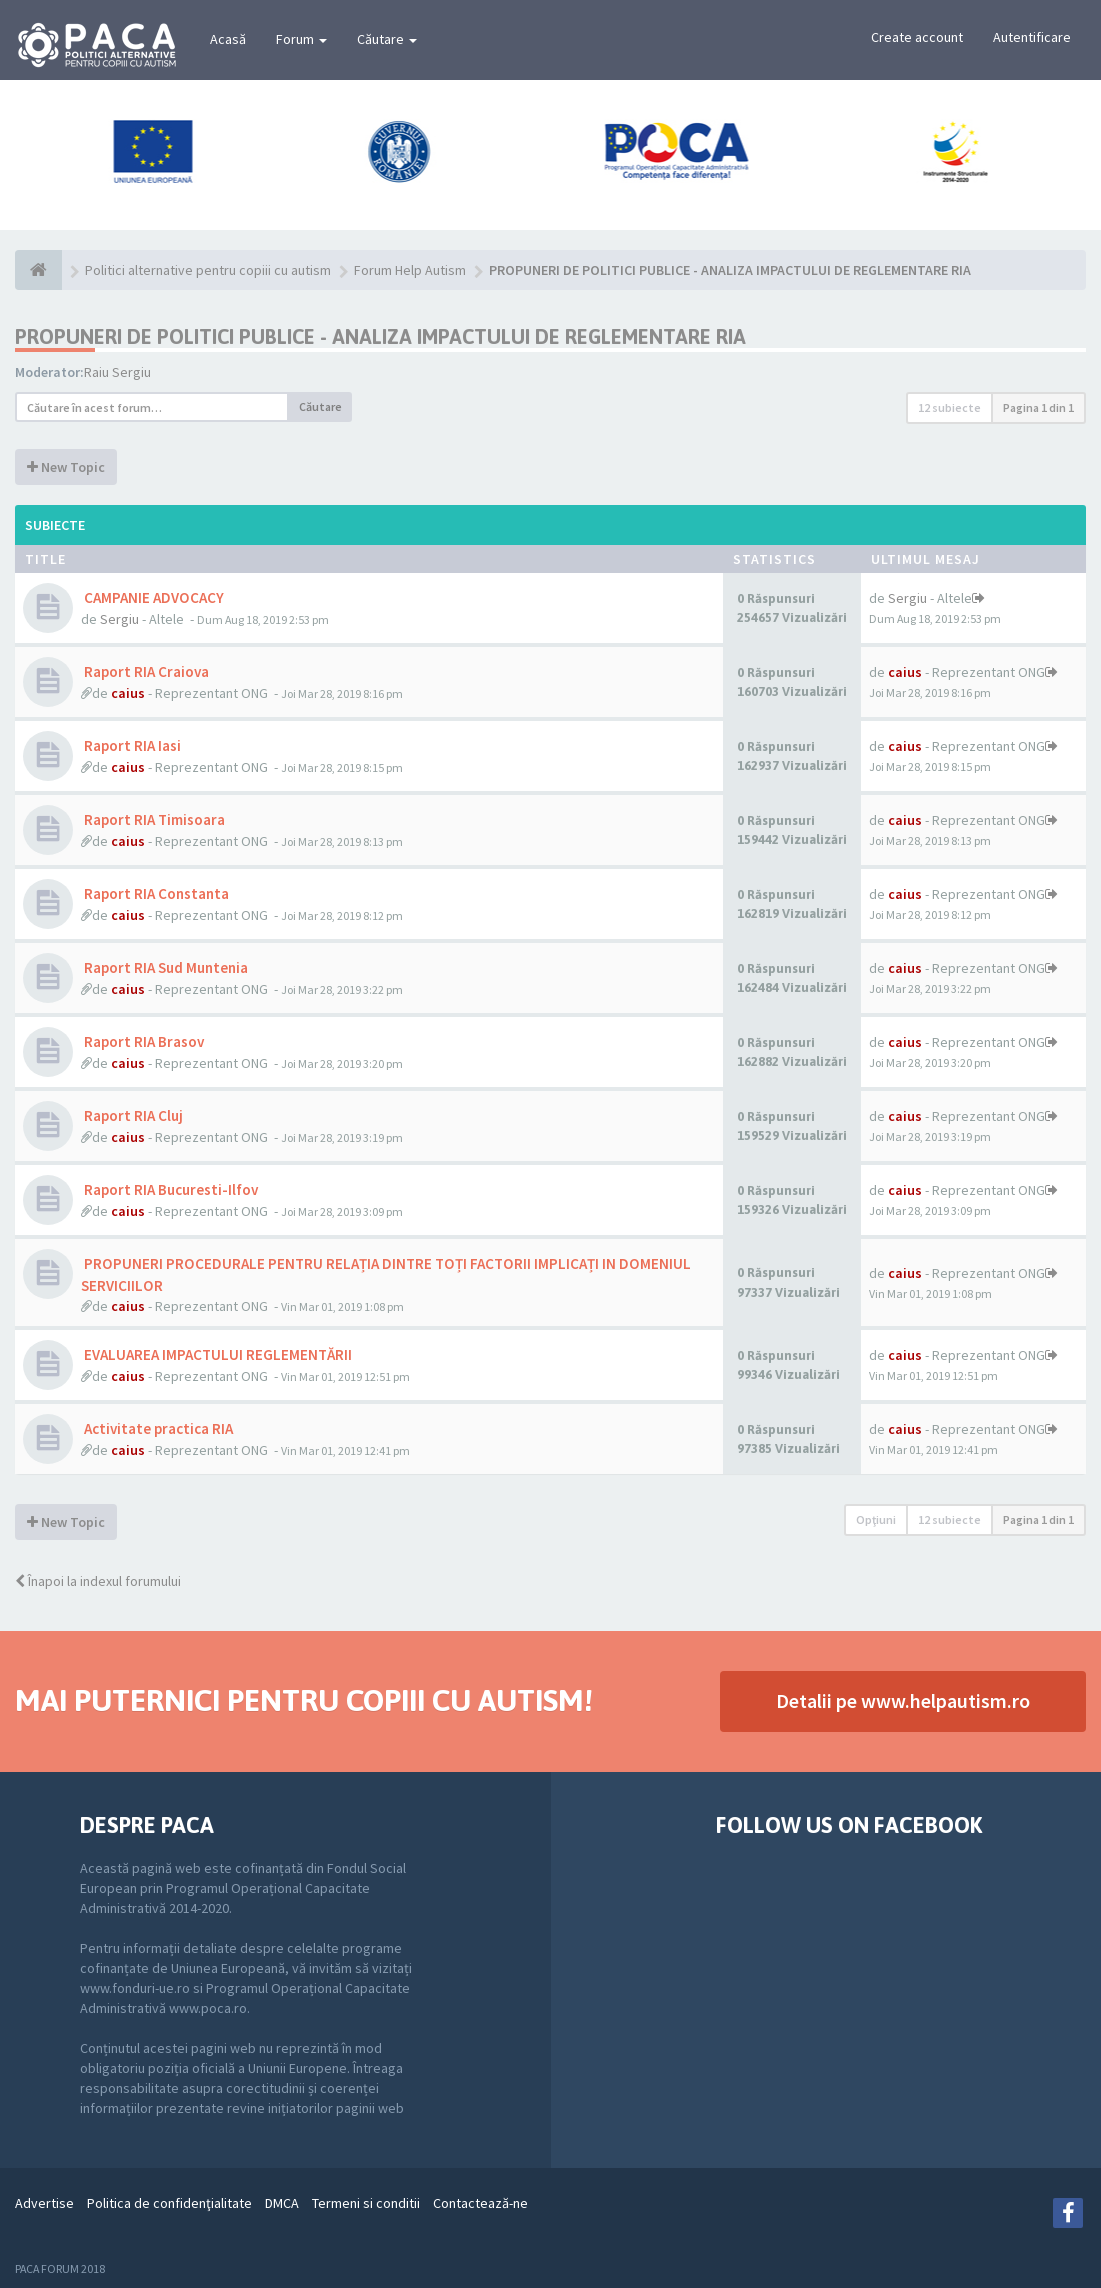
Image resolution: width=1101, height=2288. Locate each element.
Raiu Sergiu (117, 372)
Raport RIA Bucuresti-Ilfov (169, 1189)
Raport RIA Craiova (145, 671)
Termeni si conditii (366, 2203)
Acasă (228, 39)
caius (128, 693)
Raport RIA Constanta (155, 893)
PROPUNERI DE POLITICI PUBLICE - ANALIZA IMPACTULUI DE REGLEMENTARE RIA (380, 336)
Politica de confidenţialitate (169, 2203)
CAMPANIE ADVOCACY (152, 597)
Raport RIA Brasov (142, 1041)
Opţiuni (876, 1519)
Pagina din (1038, 407)
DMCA (282, 2203)
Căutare (387, 39)
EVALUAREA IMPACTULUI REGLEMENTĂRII (216, 1354)
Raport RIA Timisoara (153, 819)
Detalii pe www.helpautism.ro (903, 1700)
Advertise (44, 2203)
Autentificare (1032, 37)
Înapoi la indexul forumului (98, 1581)
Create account (917, 37)
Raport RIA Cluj (132, 1115)
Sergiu (119, 619)
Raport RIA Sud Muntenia (164, 967)
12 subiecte (949, 407)
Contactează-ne (480, 2203)
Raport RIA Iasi (131, 745)
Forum (301, 39)
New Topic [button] (66, 467)
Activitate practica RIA (157, 1428)
